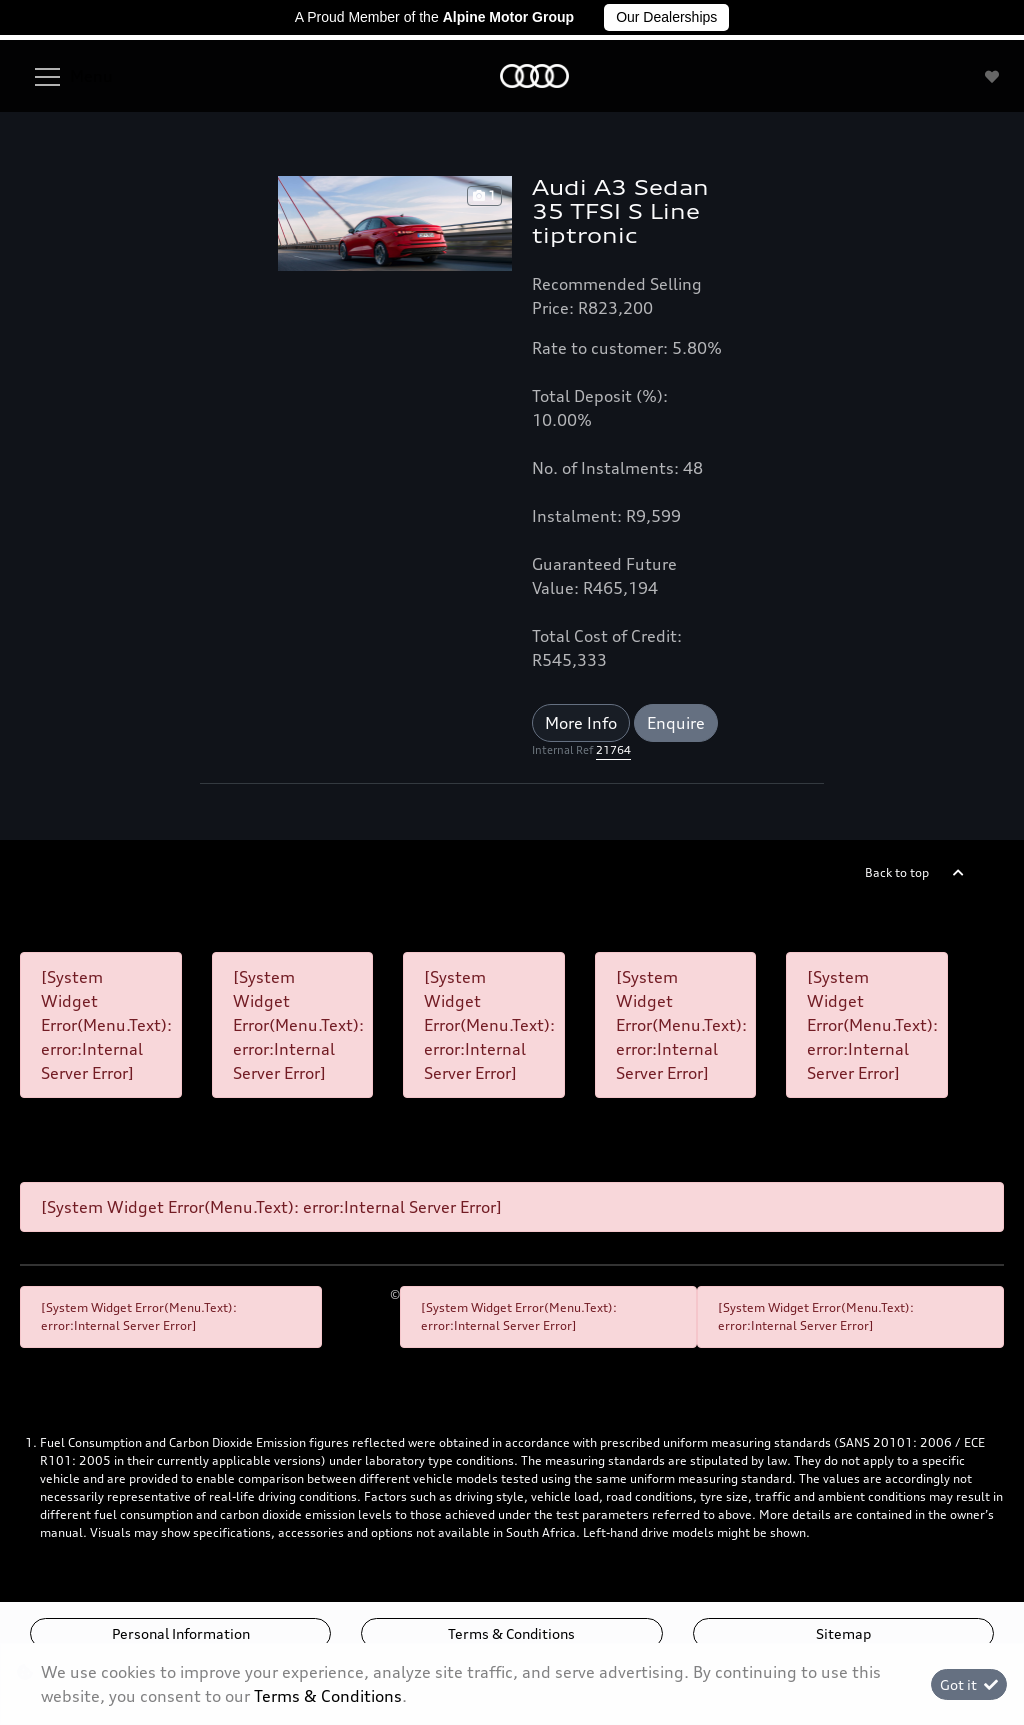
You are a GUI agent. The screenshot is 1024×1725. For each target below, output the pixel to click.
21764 (613, 750)
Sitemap (843, 1633)
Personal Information (181, 1633)
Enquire (676, 723)
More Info (581, 723)
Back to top (897, 872)
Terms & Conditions (511, 1633)
